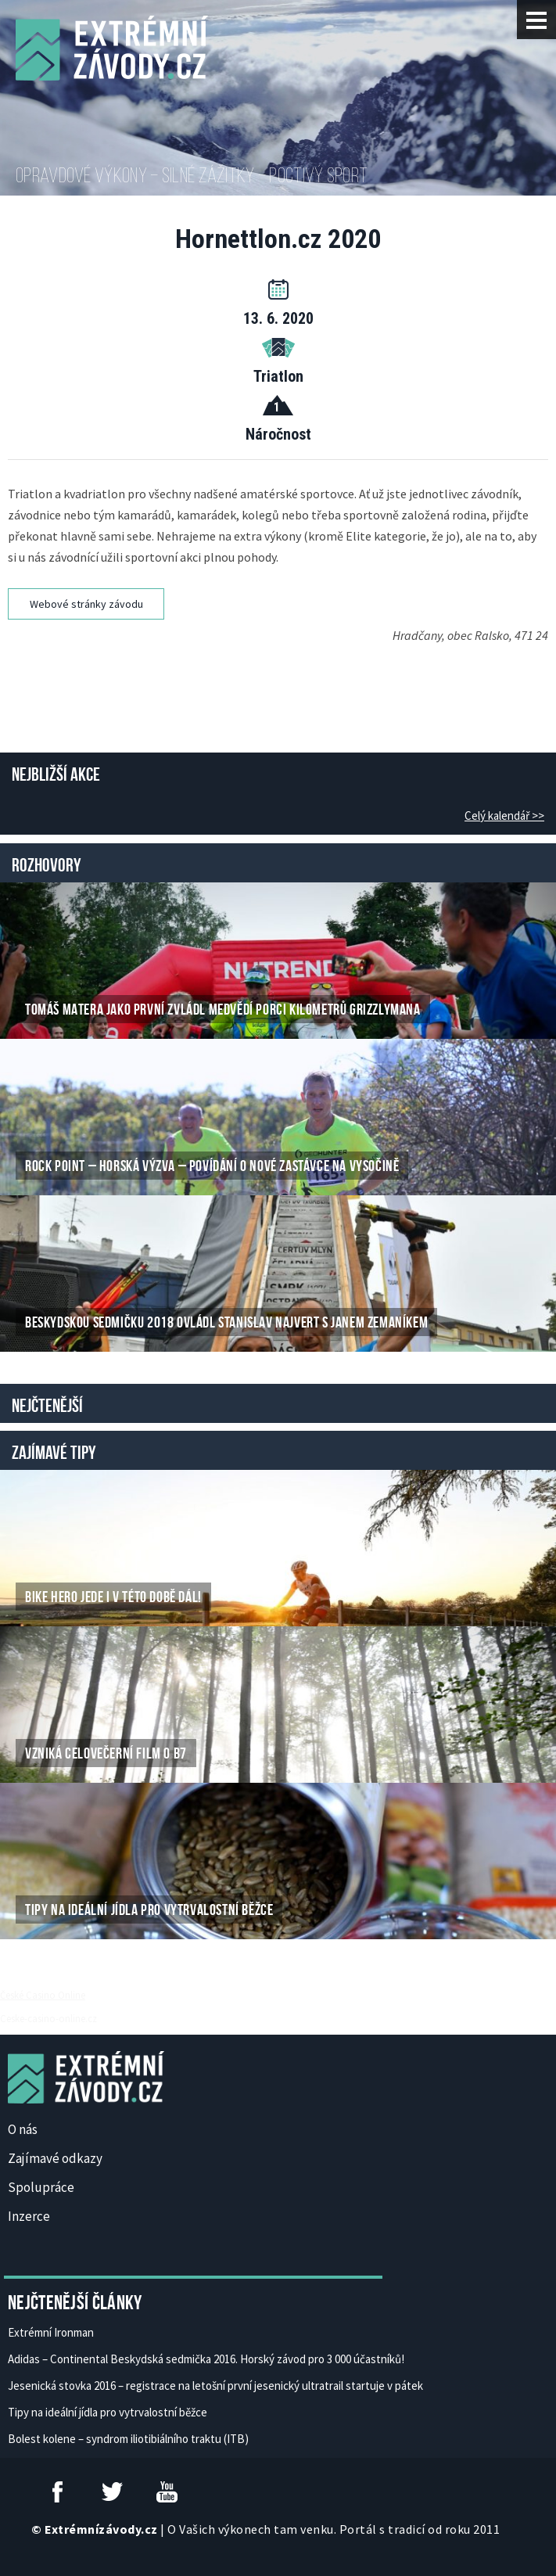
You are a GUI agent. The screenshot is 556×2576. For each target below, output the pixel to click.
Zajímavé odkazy (55, 2158)
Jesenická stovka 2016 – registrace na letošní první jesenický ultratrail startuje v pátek (215, 2385)
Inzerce (29, 2216)
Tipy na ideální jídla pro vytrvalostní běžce (107, 2412)
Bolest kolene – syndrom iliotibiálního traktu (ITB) (128, 2438)
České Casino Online (42, 1995)
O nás (23, 2129)
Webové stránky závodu (86, 604)
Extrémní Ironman (51, 2332)
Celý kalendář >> (504, 815)
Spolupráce (41, 2187)
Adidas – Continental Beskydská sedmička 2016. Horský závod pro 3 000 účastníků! (206, 2358)
